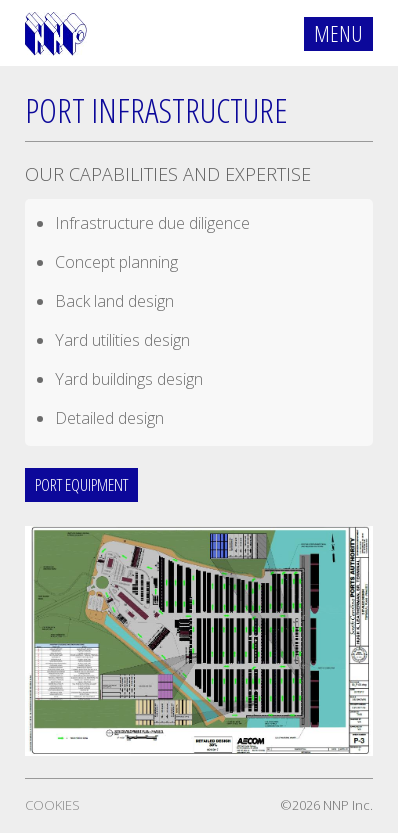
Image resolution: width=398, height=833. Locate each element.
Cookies (52, 805)
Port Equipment (81, 484)
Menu (338, 33)
